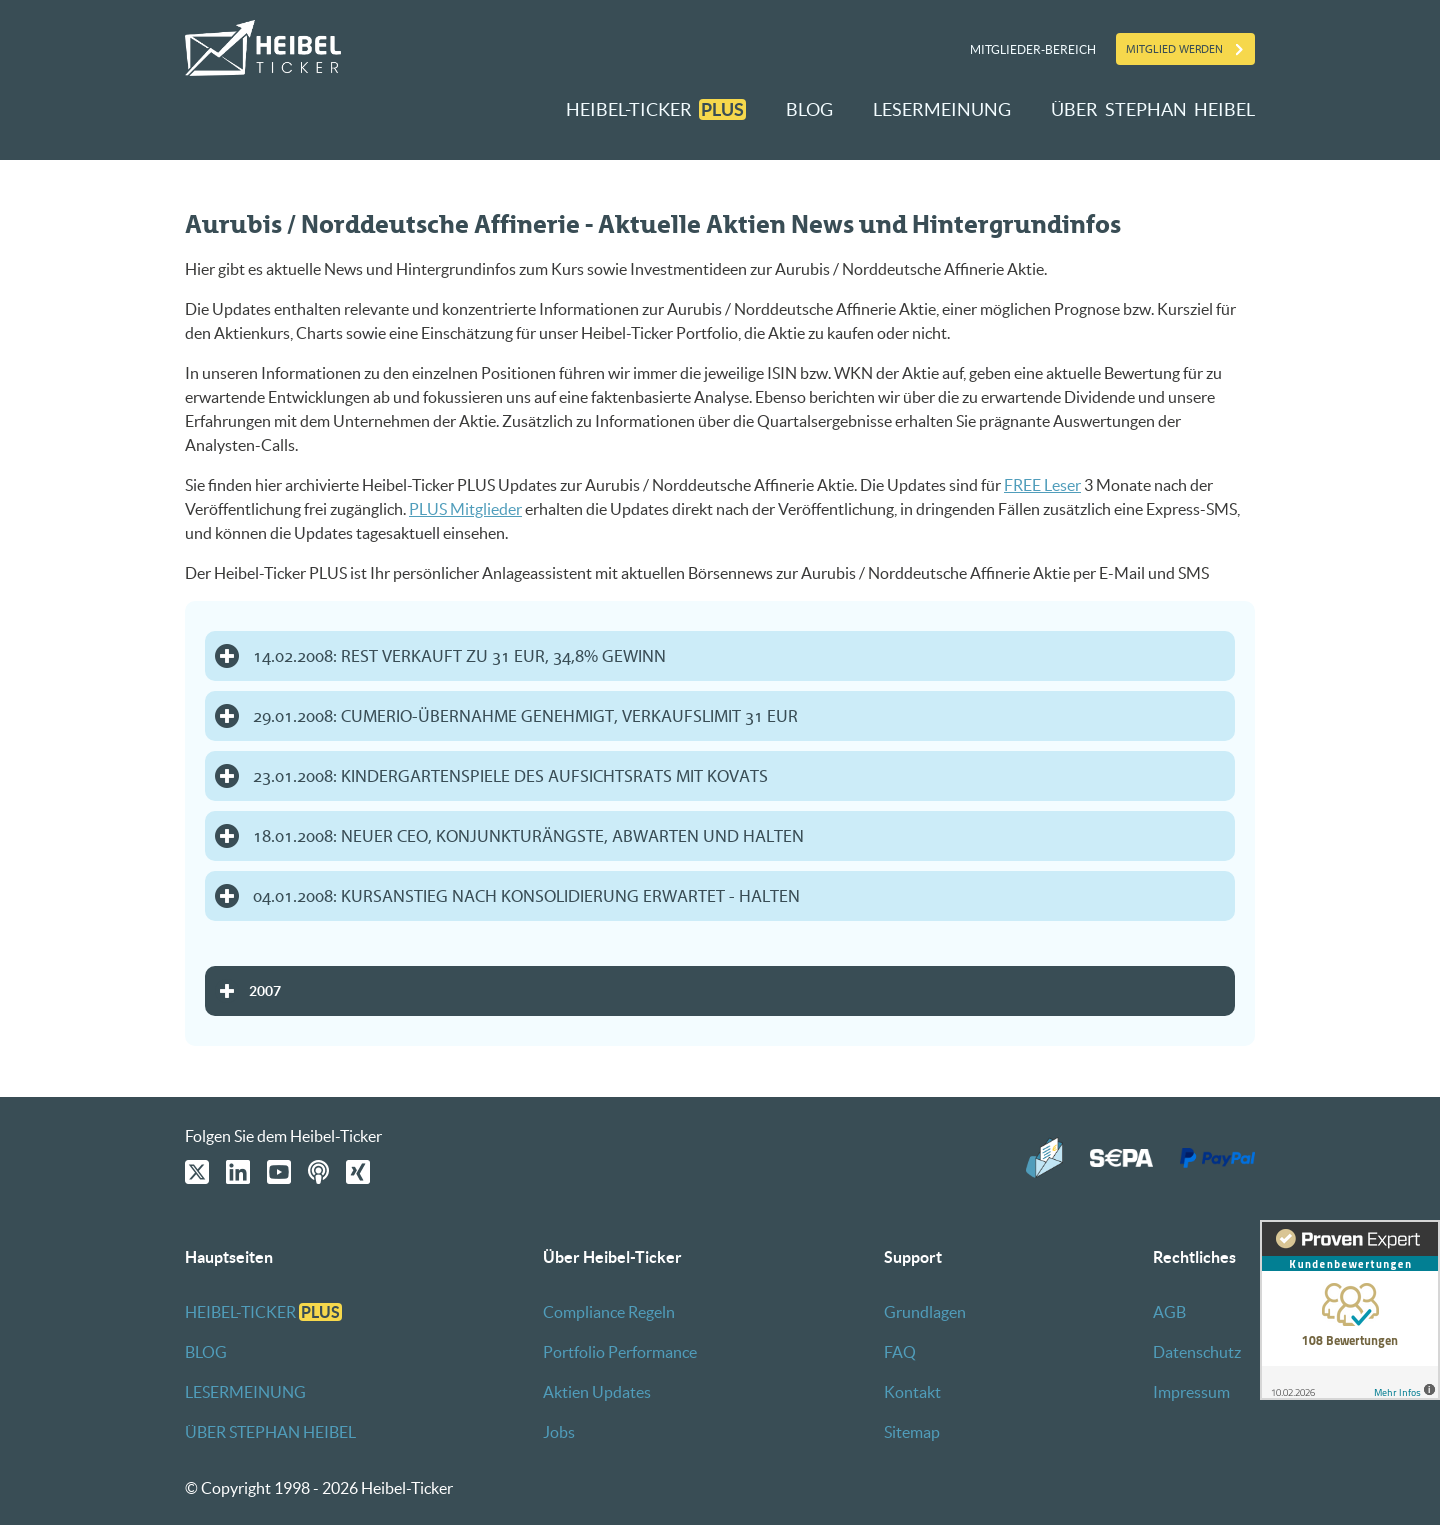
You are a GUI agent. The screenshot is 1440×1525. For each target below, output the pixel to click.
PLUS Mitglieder (465, 509)
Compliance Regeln (609, 1312)
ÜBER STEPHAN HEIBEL (1153, 109)
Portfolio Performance (620, 1352)
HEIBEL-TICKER (656, 109)
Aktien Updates (597, 1392)
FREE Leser (1042, 485)
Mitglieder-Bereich (1033, 49)
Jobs (559, 1432)
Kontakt (912, 1392)
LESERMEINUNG (942, 109)
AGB (1169, 1312)
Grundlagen (925, 1312)
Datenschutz (1197, 1352)
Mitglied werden (1174, 49)
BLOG (809, 109)
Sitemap (912, 1432)
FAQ (900, 1352)
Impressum (1191, 1392)
